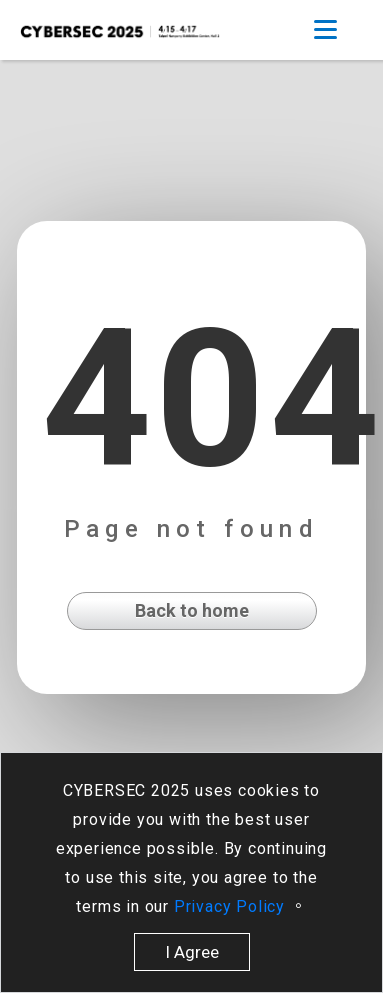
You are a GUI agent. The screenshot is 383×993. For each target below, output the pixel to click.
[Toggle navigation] (325, 30)
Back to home (192, 610)
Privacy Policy (232, 906)
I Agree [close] (192, 952)
